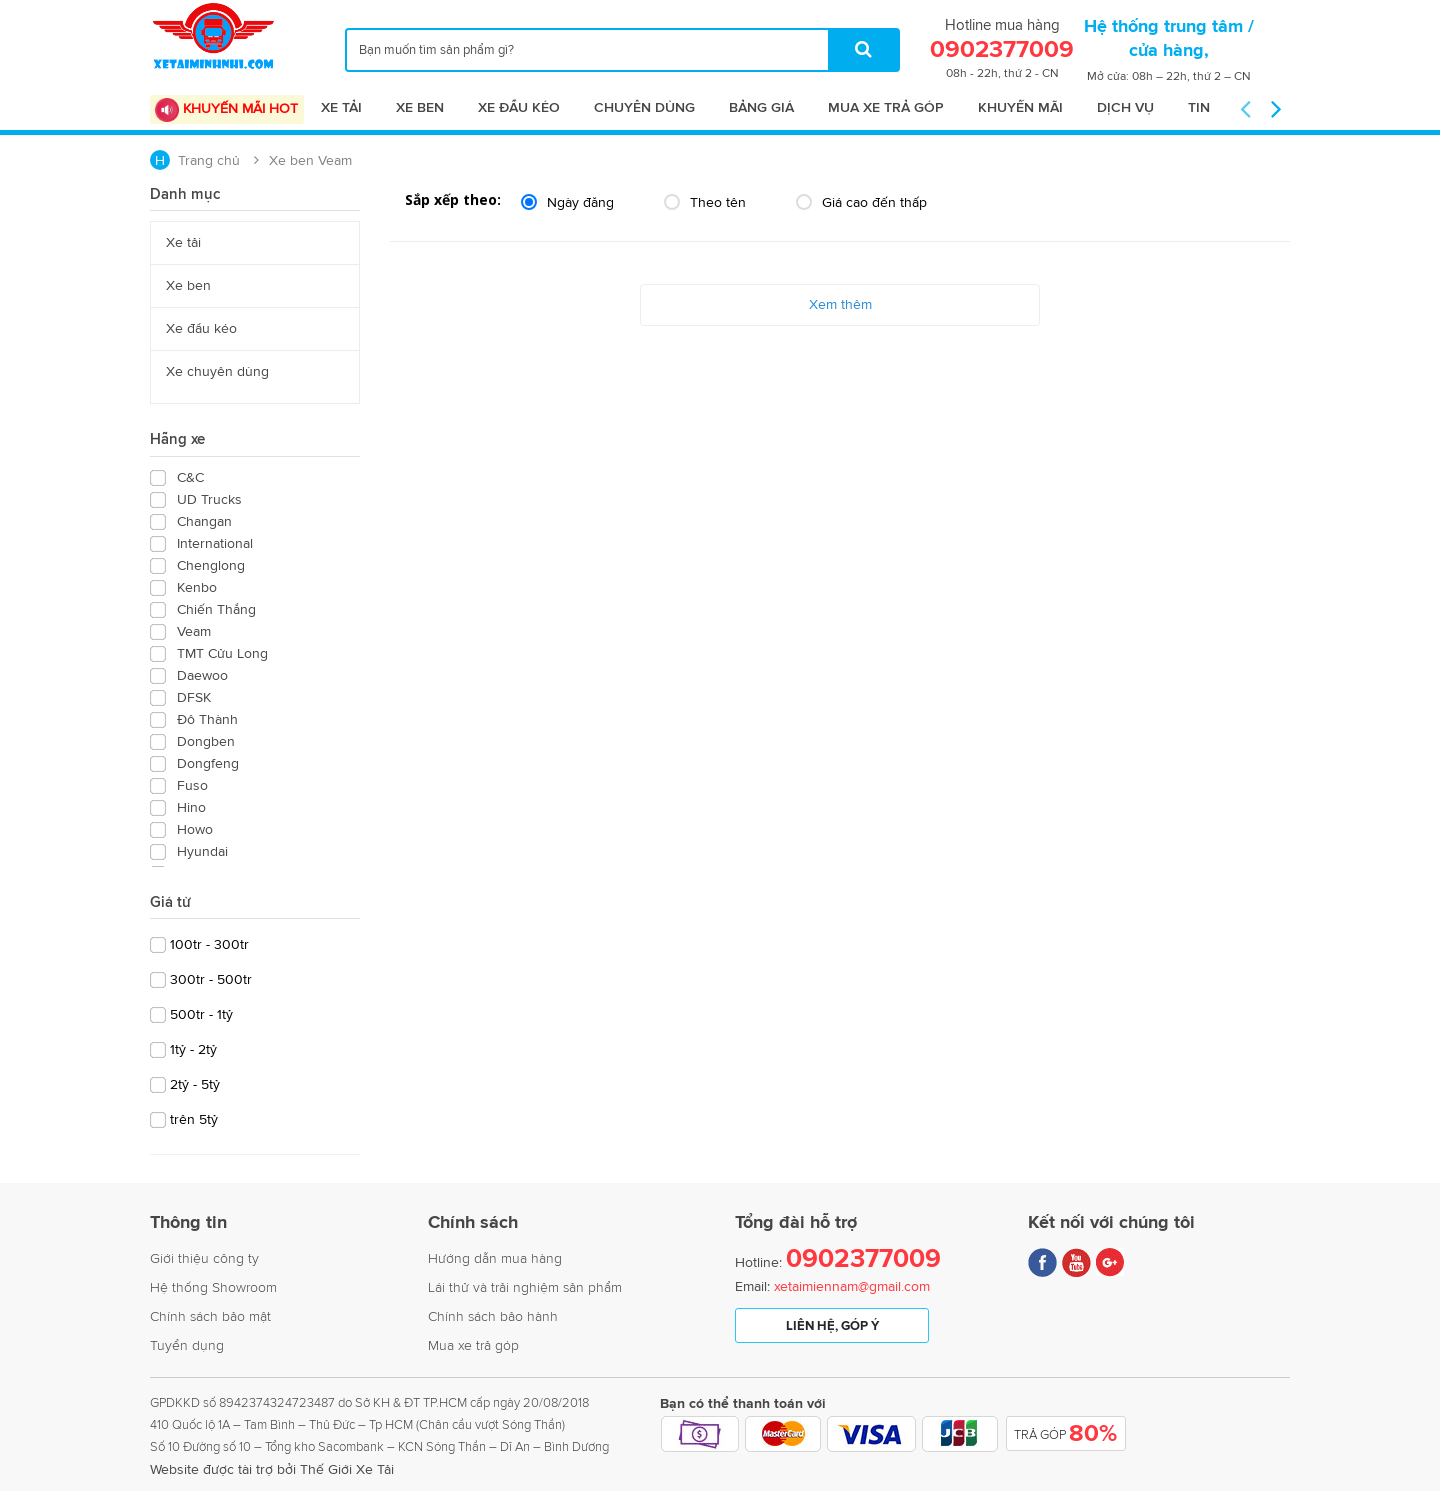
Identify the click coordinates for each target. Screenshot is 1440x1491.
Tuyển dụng (187, 1345)
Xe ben (420, 108)
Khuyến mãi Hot (226, 110)
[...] (622, 50)
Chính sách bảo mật (210, 1316)
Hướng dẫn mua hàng (495, 1258)
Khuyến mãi (1020, 108)
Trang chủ (209, 160)
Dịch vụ (1125, 108)
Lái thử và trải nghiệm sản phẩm (525, 1287)
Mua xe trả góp (886, 108)
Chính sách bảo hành (493, 1316)
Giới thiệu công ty (204, 1258)
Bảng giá (761, 108)
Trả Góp (1065, 1434)
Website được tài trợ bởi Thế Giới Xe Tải (272, 1469)
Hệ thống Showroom (213, 1287)
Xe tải (341, 108)
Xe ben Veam (310, 160)
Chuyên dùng (644, 108)
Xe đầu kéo (519, 108)
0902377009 (863, 1259)
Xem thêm (840, 304)
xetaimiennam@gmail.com (852, 1286)
